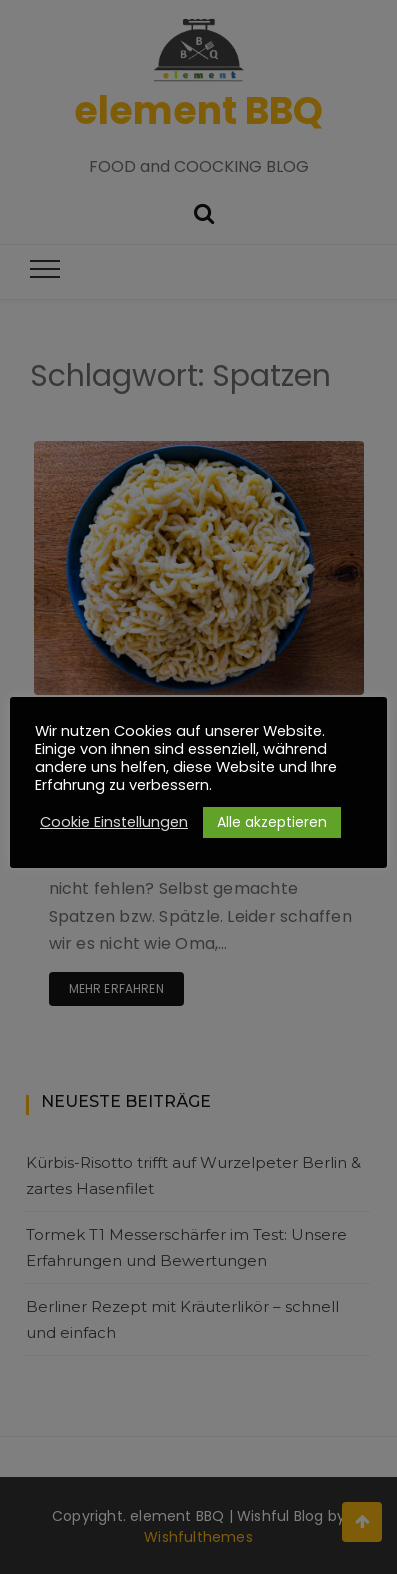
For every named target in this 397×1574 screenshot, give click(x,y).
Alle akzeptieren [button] (272, 822)
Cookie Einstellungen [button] (114, 822)
